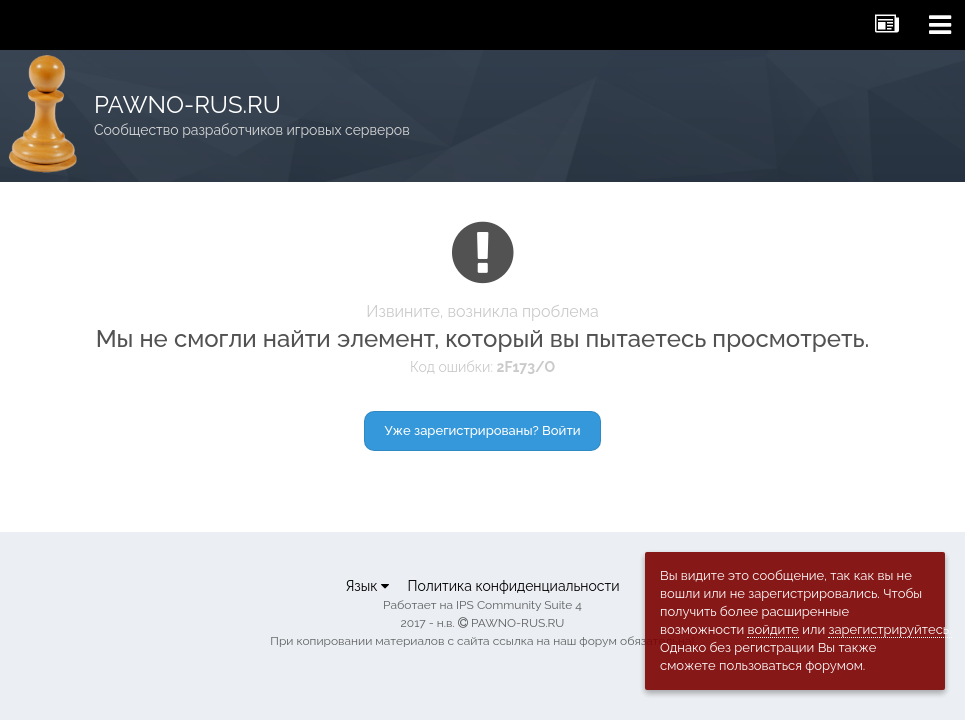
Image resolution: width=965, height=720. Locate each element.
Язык (367, 586)
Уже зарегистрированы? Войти (483, 430)
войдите (773, 629)
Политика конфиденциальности (513, 586)
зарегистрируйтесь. (889, 629)
